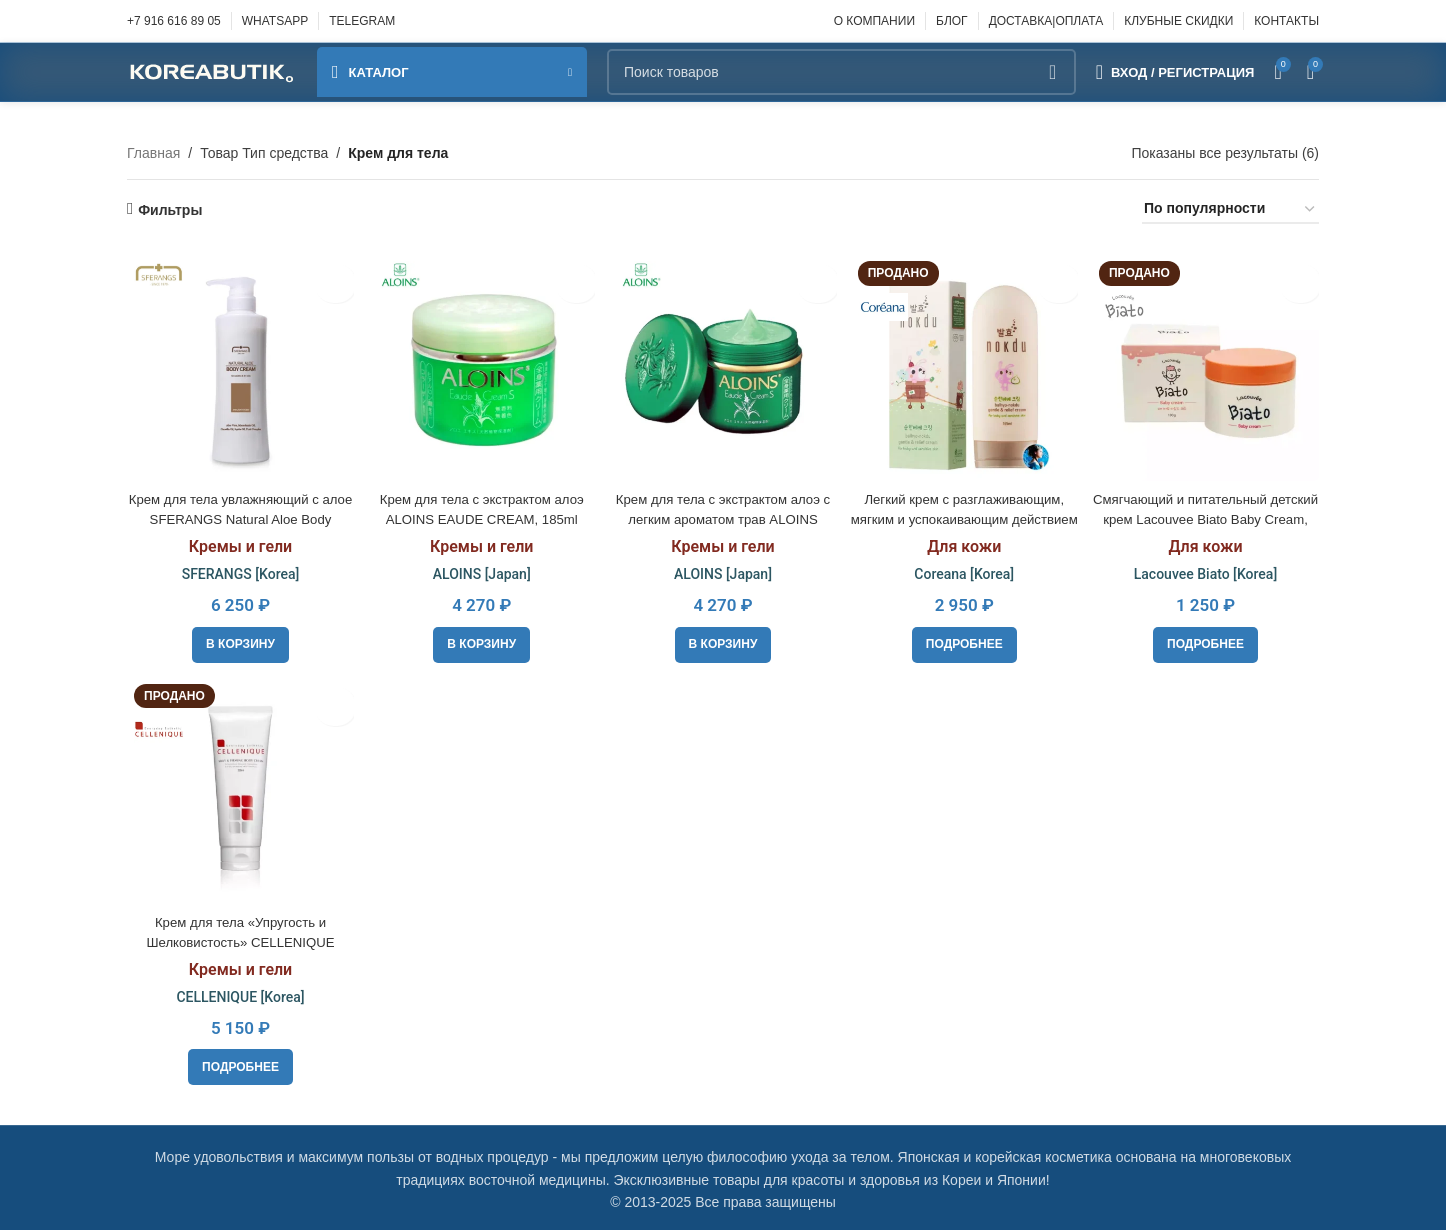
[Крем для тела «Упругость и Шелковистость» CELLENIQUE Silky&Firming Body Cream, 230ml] (238, 789)
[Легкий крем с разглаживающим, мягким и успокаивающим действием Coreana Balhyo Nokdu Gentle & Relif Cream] (965, 365)
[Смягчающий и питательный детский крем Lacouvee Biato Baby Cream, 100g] (1208, 365)
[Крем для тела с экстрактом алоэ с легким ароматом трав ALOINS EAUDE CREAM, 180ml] (723, 365)
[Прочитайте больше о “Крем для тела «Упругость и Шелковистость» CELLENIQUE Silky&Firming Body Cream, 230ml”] (238, 1064)
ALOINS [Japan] (481, 570)
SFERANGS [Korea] (238, 570)
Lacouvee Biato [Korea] (1207, 570)
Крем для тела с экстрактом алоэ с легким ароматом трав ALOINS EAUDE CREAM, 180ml (723, 514)
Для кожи (965, 542)
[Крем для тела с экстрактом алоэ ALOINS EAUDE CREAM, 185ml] (480, 365)
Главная (153, 153)
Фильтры (170, 210)
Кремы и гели (237, 542)
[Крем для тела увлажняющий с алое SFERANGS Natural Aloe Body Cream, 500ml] (238, 365)
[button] (238, 640)
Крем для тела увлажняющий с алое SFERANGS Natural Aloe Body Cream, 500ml (238, 514)
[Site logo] (212, 71)
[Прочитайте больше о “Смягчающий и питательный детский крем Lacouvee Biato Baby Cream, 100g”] (1207, 640)
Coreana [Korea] (965, 570)
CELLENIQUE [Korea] (238, 993)
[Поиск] (841, 72)
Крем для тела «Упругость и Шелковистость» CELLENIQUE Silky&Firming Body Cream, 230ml (238, 938)
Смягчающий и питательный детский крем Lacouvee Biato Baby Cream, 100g (1208, 514)
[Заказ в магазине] (1230, 209)
